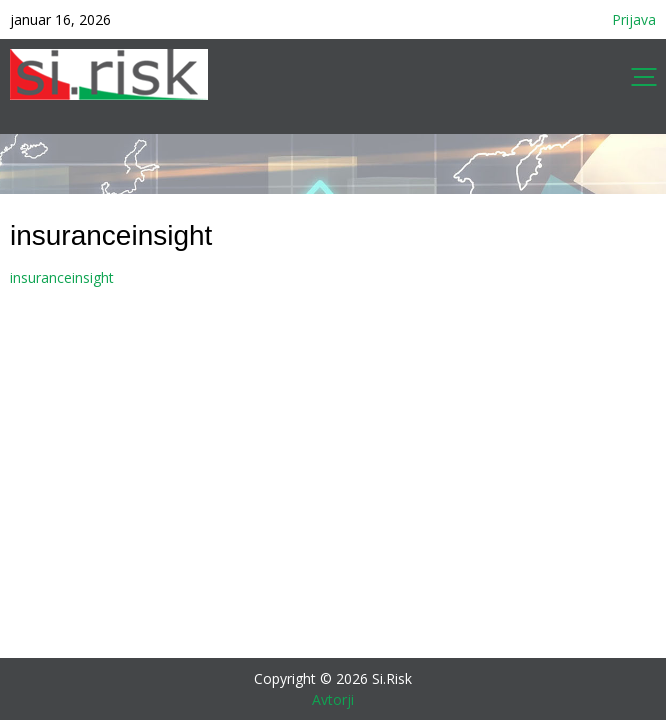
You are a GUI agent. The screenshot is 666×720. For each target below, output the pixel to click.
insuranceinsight (62, 277)
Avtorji (333, 699)
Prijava (634, 19)
